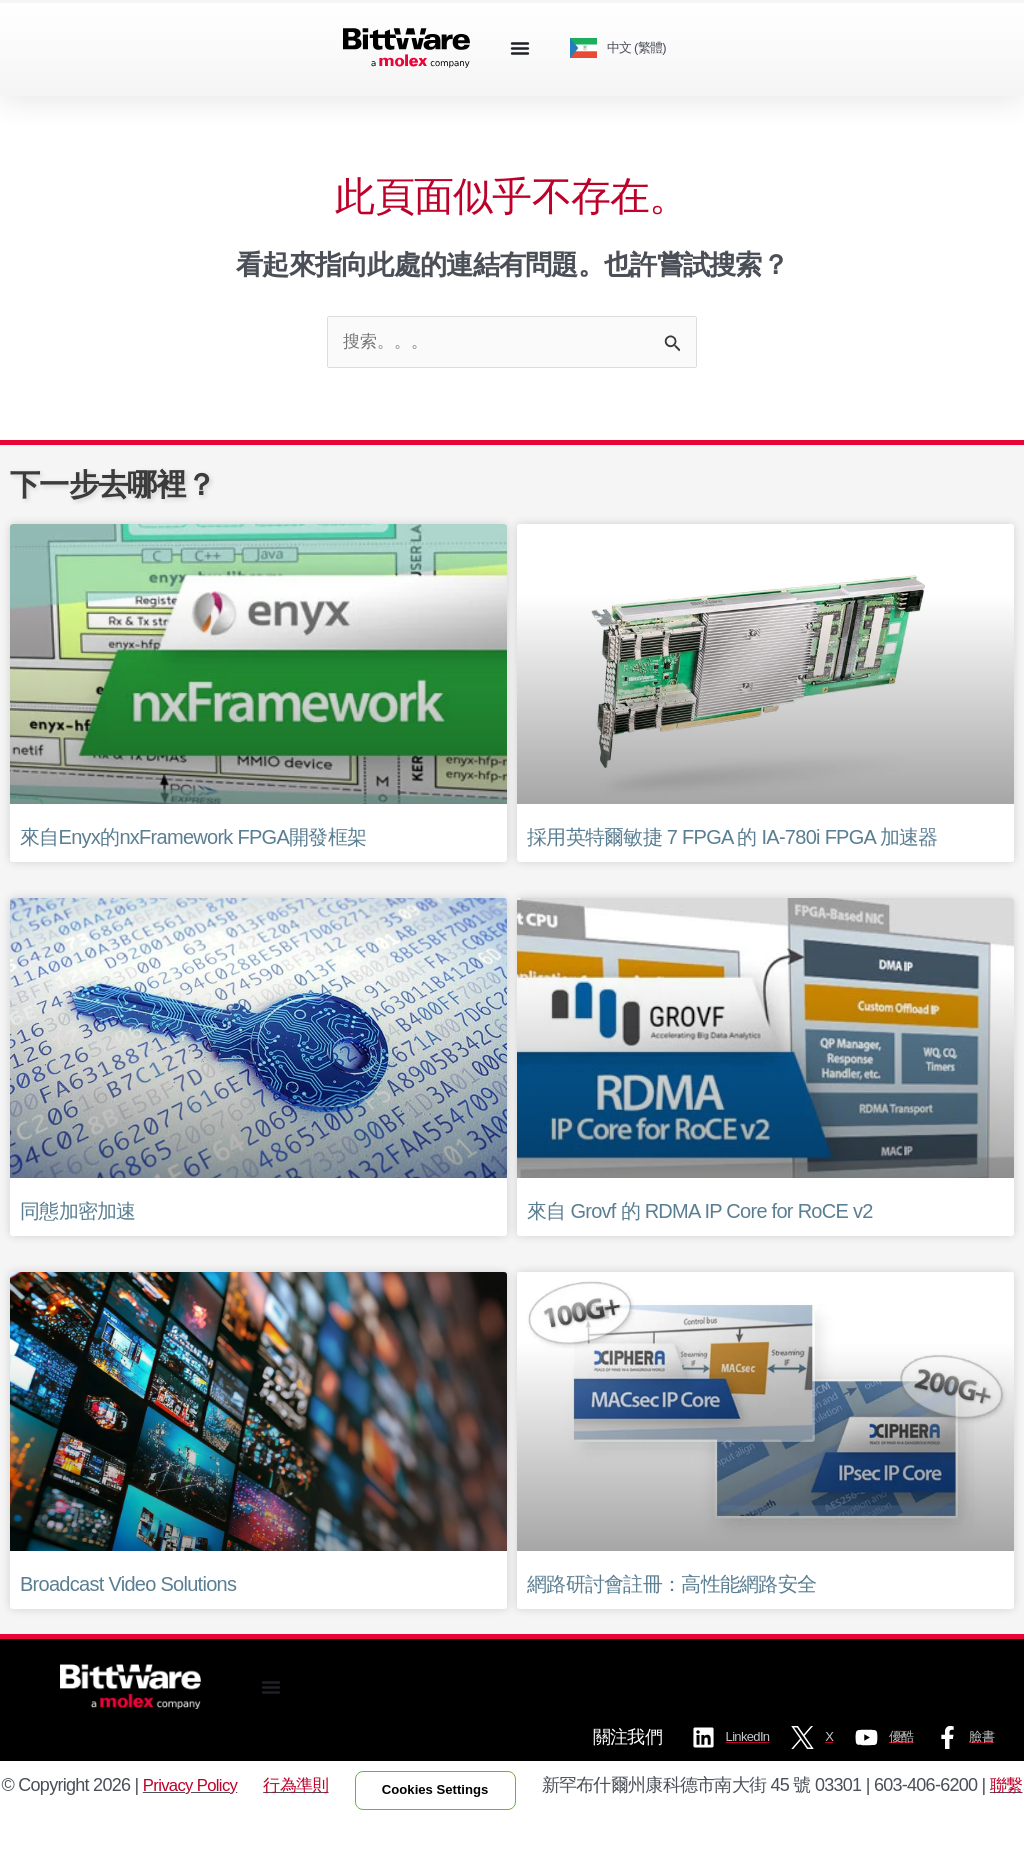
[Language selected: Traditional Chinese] (625, 48)
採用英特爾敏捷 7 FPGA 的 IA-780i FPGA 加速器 (732, 839)
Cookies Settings (442, 1808)
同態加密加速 (78, 1213)
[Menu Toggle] (520, 48)
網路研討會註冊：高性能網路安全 (671, 1586)
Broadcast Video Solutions (128, 1586)
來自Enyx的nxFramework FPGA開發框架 (193, 839)
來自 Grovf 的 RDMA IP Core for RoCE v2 (700, 1213)
